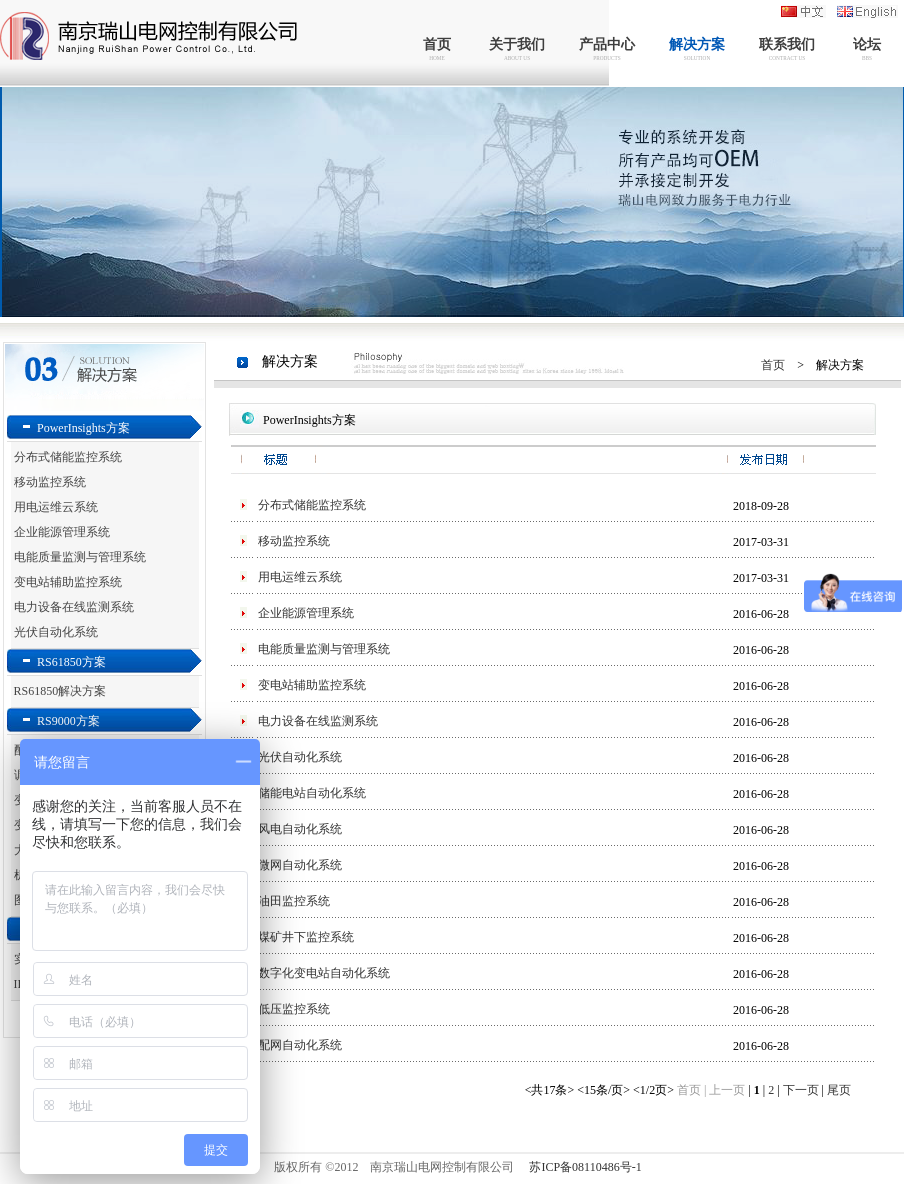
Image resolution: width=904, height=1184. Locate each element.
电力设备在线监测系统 (74, 607)
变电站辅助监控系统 (68, 582)
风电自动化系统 (300, 829)
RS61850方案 (71, 662)
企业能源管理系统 (62, 532)
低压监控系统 (294, 1009)
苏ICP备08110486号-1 (585, 1167)
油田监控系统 (294, 901)
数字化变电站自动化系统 (324, 973)
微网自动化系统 (300, 865)
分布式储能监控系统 (68, 457)
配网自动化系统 (300, 1045)
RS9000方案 (68, 721)
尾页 (839, 1090)
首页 (773, 365)
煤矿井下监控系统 (306, 937)
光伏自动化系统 (56, 632)
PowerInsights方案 (83, 428)
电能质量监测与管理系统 (80, 557)
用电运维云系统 (56, 507)
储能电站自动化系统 (312, 793)
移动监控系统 (50, 482)
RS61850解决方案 (60, 691)
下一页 (802, 1090)
